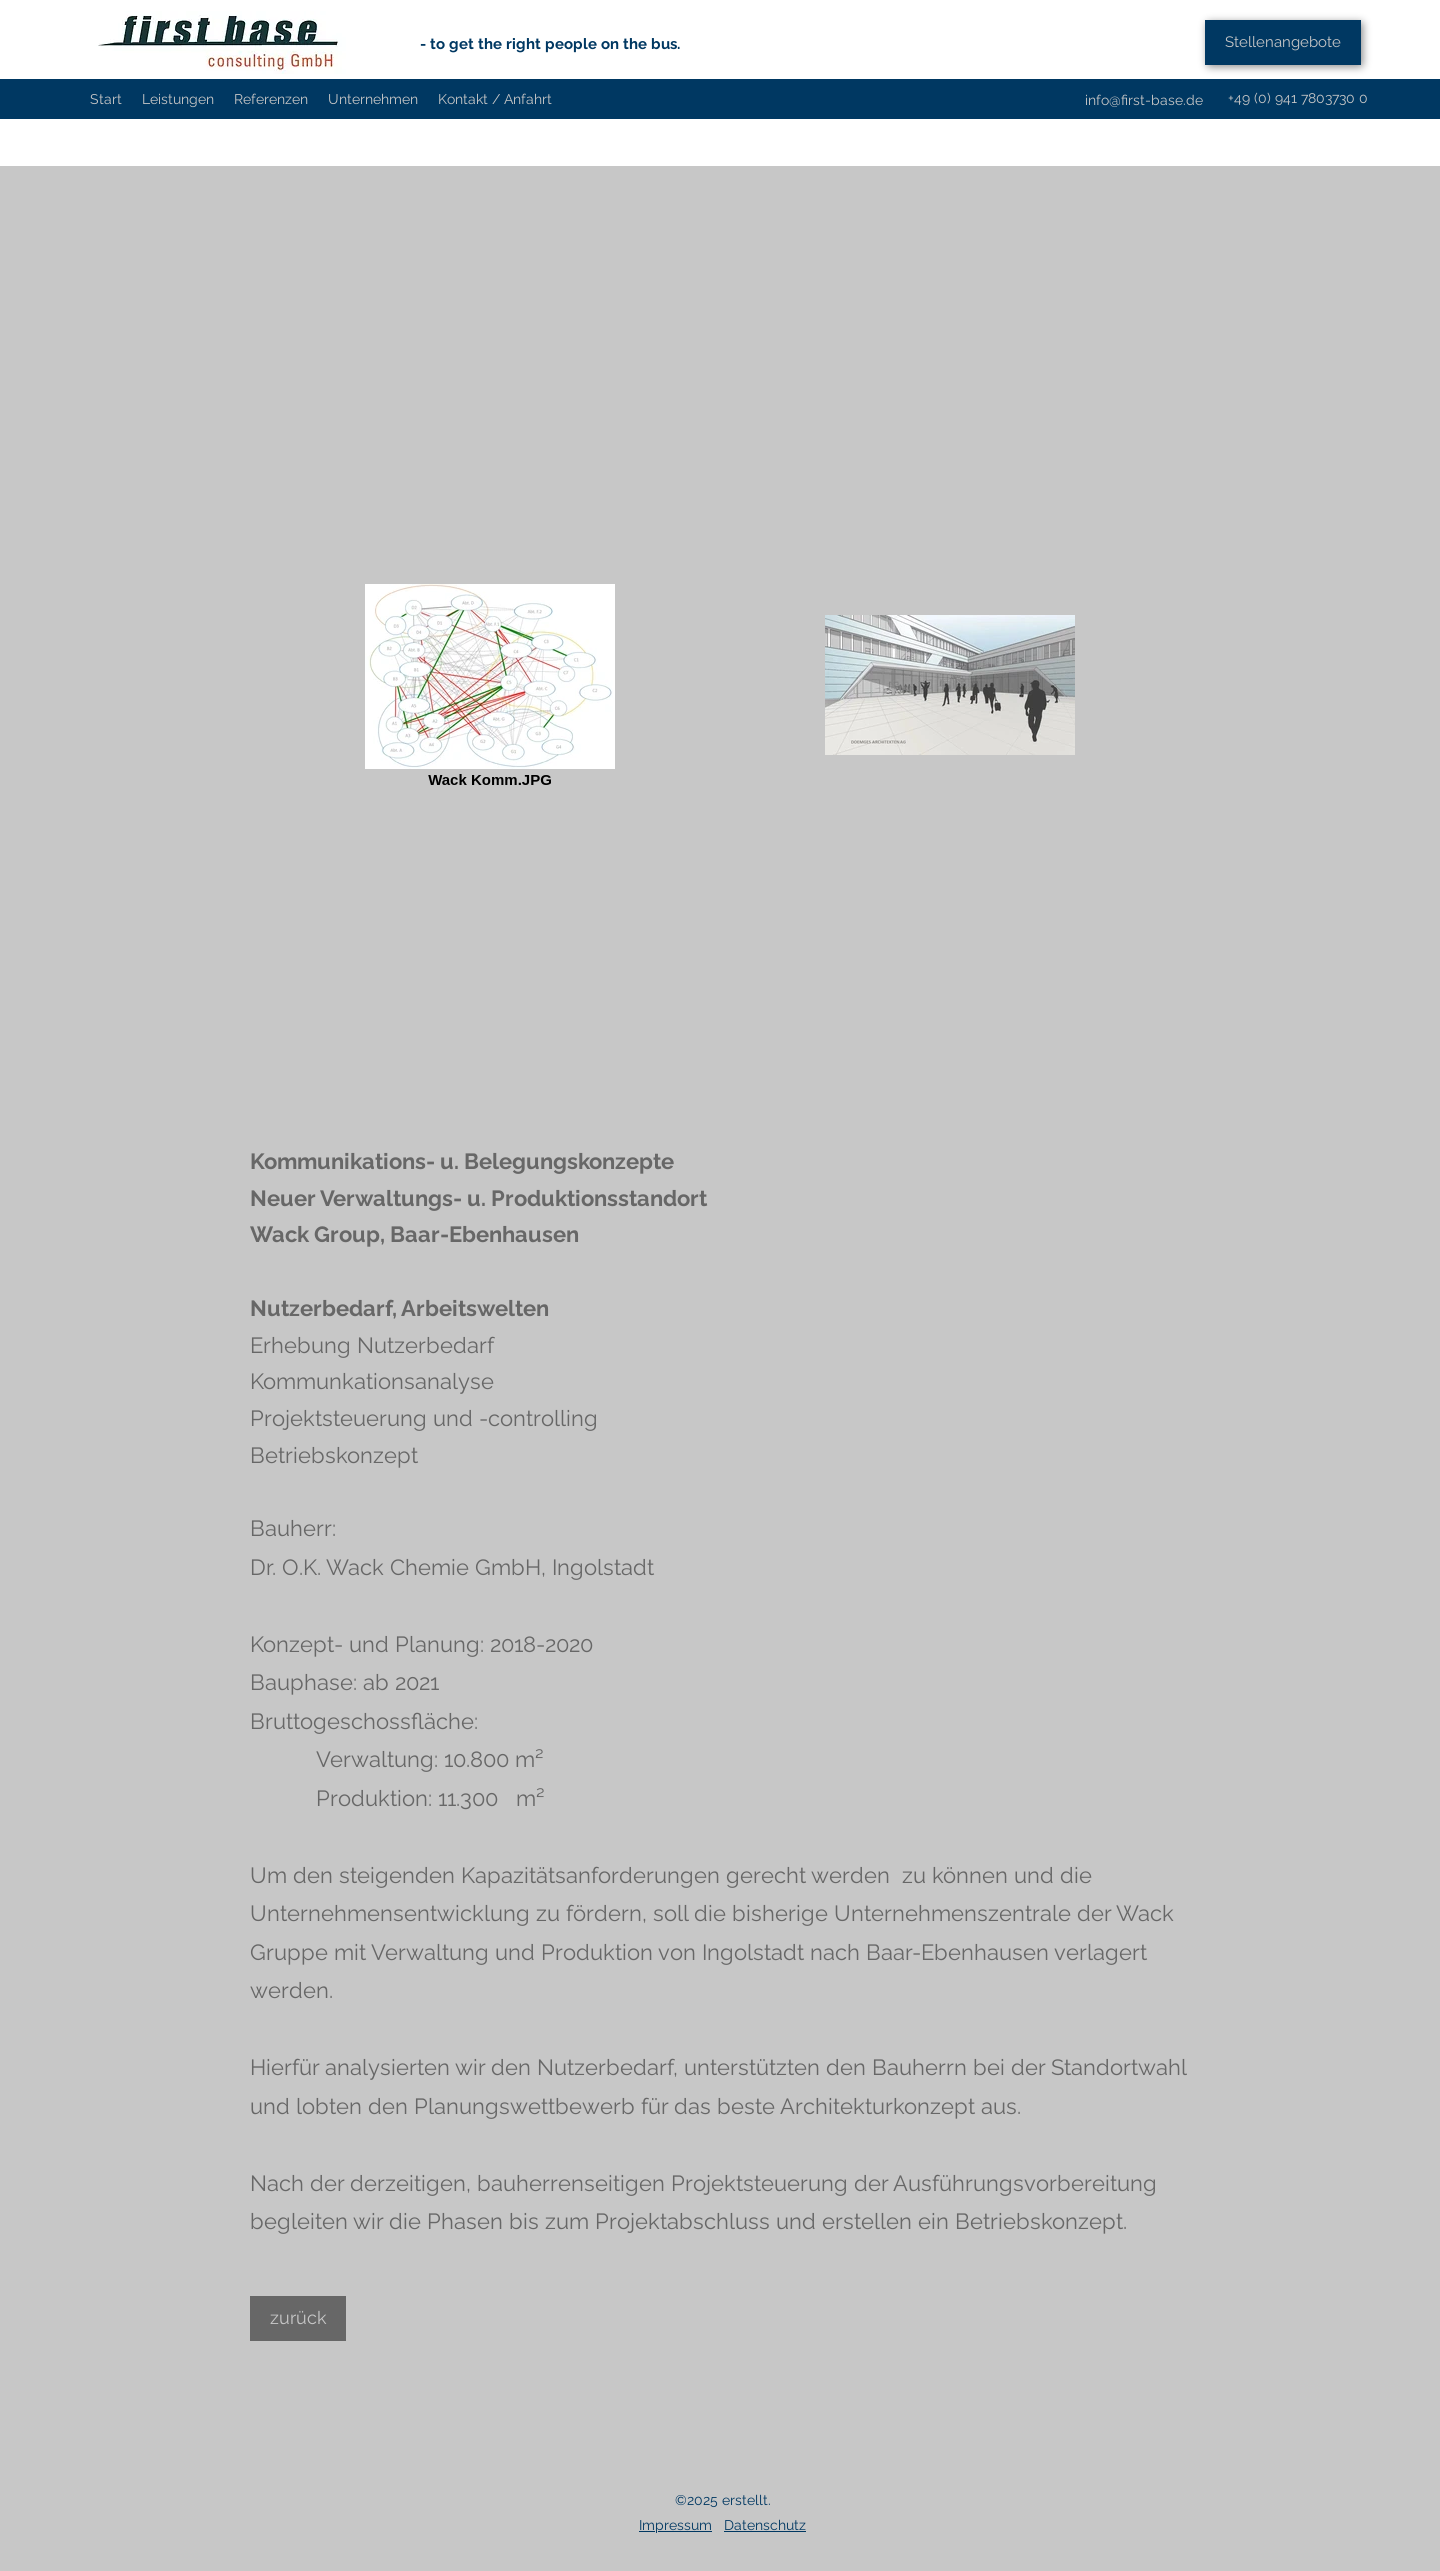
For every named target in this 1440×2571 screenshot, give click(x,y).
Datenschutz (765, 2525)
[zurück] (298, 2318)
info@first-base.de (1144, 100)
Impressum (675, 2525)
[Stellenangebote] (1283, 42)
